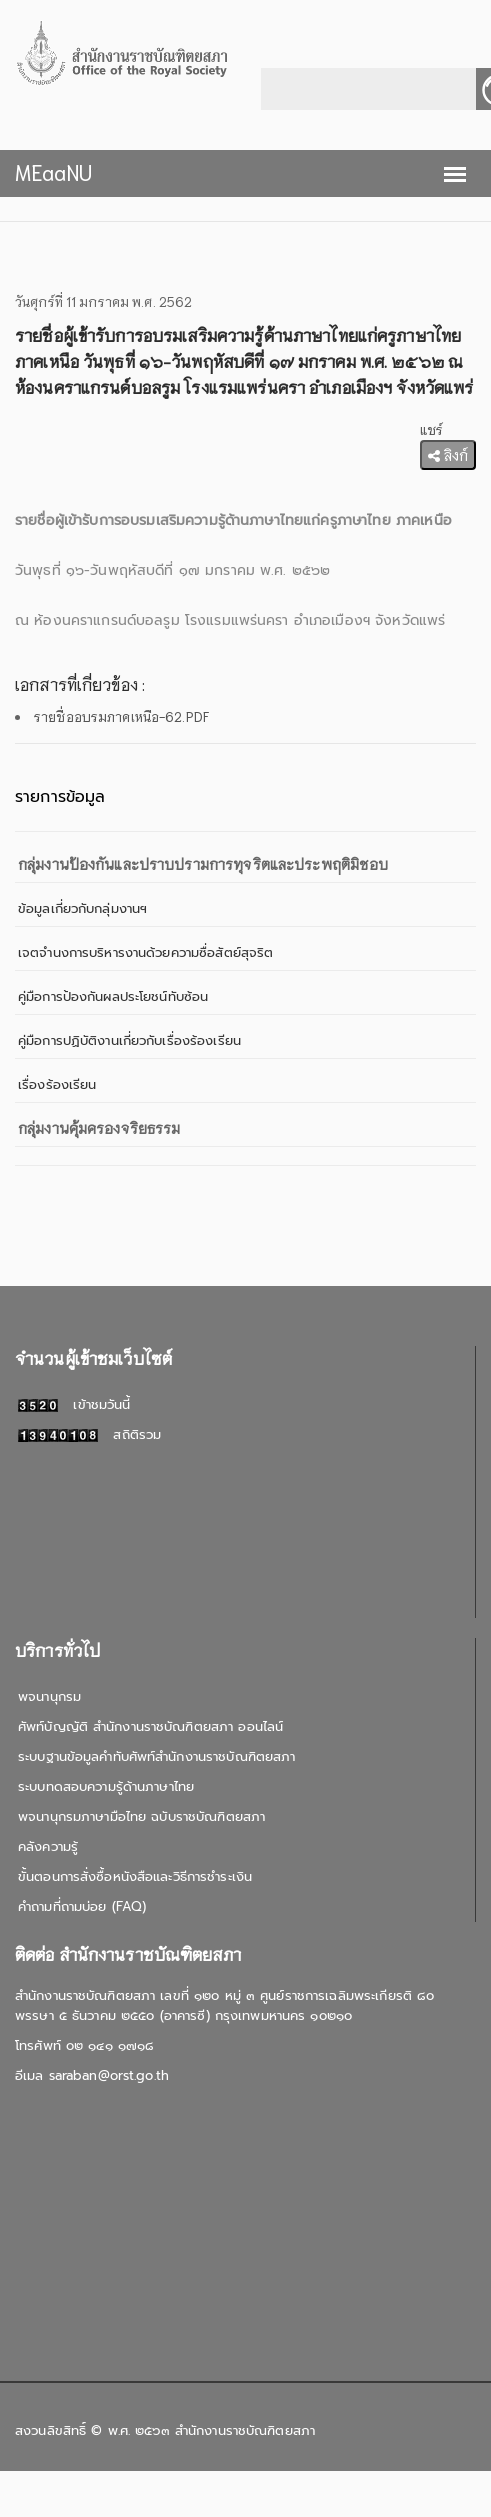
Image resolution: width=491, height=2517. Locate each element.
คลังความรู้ (48, 1846)
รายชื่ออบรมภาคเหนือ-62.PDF (121, 716)
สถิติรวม (89, 1434)
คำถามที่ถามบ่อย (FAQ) (82, 1906)
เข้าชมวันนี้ (74, 1404)
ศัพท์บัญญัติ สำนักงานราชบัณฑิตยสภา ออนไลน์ (150, 1726)
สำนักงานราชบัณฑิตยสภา (245, 2430)
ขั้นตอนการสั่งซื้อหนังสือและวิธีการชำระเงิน (135, 1876)
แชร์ (431, 429)
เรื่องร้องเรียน (57, 1084)
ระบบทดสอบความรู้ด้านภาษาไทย (106, 1786)
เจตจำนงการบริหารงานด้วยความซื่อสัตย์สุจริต (145, 952)
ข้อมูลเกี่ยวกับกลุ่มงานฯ (82, 908)
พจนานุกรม (49, 1696)
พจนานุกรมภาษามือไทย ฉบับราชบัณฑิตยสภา (141, 1816)
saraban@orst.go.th (109, 2075)
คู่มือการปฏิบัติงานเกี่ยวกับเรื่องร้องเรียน (129, 1040)
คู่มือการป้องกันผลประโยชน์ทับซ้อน (113, 996)
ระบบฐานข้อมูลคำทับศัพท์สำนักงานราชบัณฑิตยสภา (156, 1756)
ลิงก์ (448, 455)
